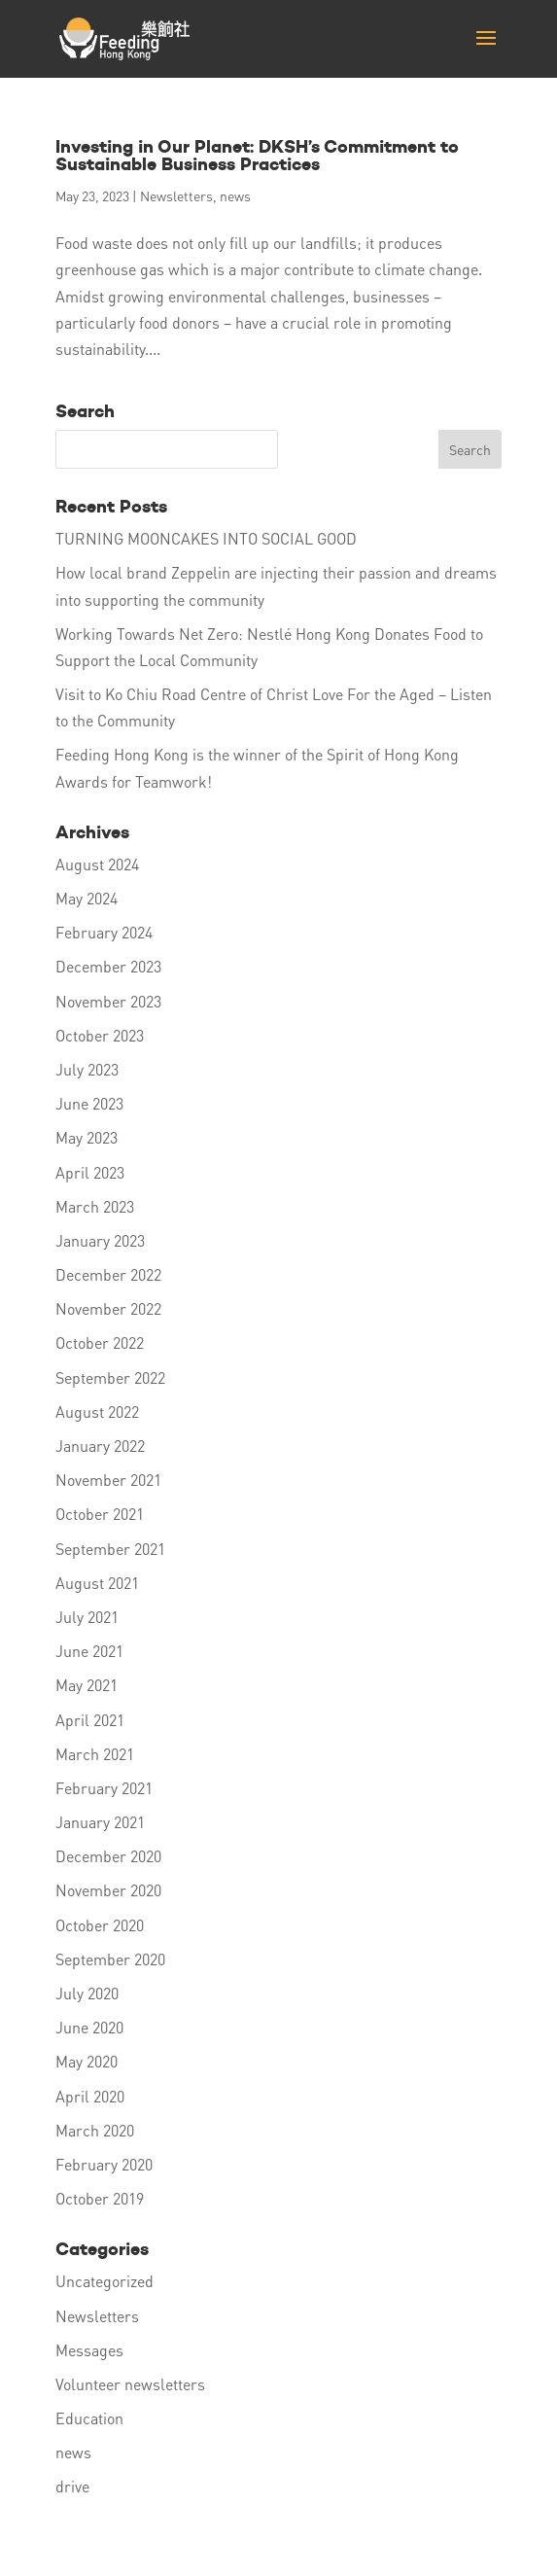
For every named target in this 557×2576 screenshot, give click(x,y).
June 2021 (89, 1651)
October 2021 (99, 1513)
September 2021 (110, 1548)
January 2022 (100, 1445)
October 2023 (99, 1035)
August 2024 (97, 864)
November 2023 (108, 1001)
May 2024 (86, 898)
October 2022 (99, 1342)
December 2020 (108, 1856)
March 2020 (94, 2130)
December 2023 (108, 966)
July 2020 (87, 1993)
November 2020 (108, 1890)
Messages (89, 2350)
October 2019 (99, 2198)
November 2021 (108, 1479)
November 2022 (108, 1308)
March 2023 (94, 1206)
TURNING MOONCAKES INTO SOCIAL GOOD (206, 538)
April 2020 (89, 2096)
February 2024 (104, 932)
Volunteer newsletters (130, 2384)
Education (89, 2418)
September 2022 (110, 1377)
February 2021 (104, 1788)
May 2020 (86, 2061)
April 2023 (89, 1172)
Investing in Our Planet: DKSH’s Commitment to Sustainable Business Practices (257, 155)
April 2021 (89, 1720)
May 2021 (86, 1685)
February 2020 (104, 2164)
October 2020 (99, 1925)
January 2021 (100, 1822)
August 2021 (97, 1582)
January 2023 (100, 1240)
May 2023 (86, 1137)
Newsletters (176, 195)
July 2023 (87, 1069)
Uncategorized (104, 2281)
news (235, 195)
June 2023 (89, 1103)
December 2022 (108, 1274)
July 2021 (87, 1616)
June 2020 (89, 2027)
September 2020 (110, 1959)
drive (72, 2486)
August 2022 (97, 1411)
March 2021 (94, 1754)
